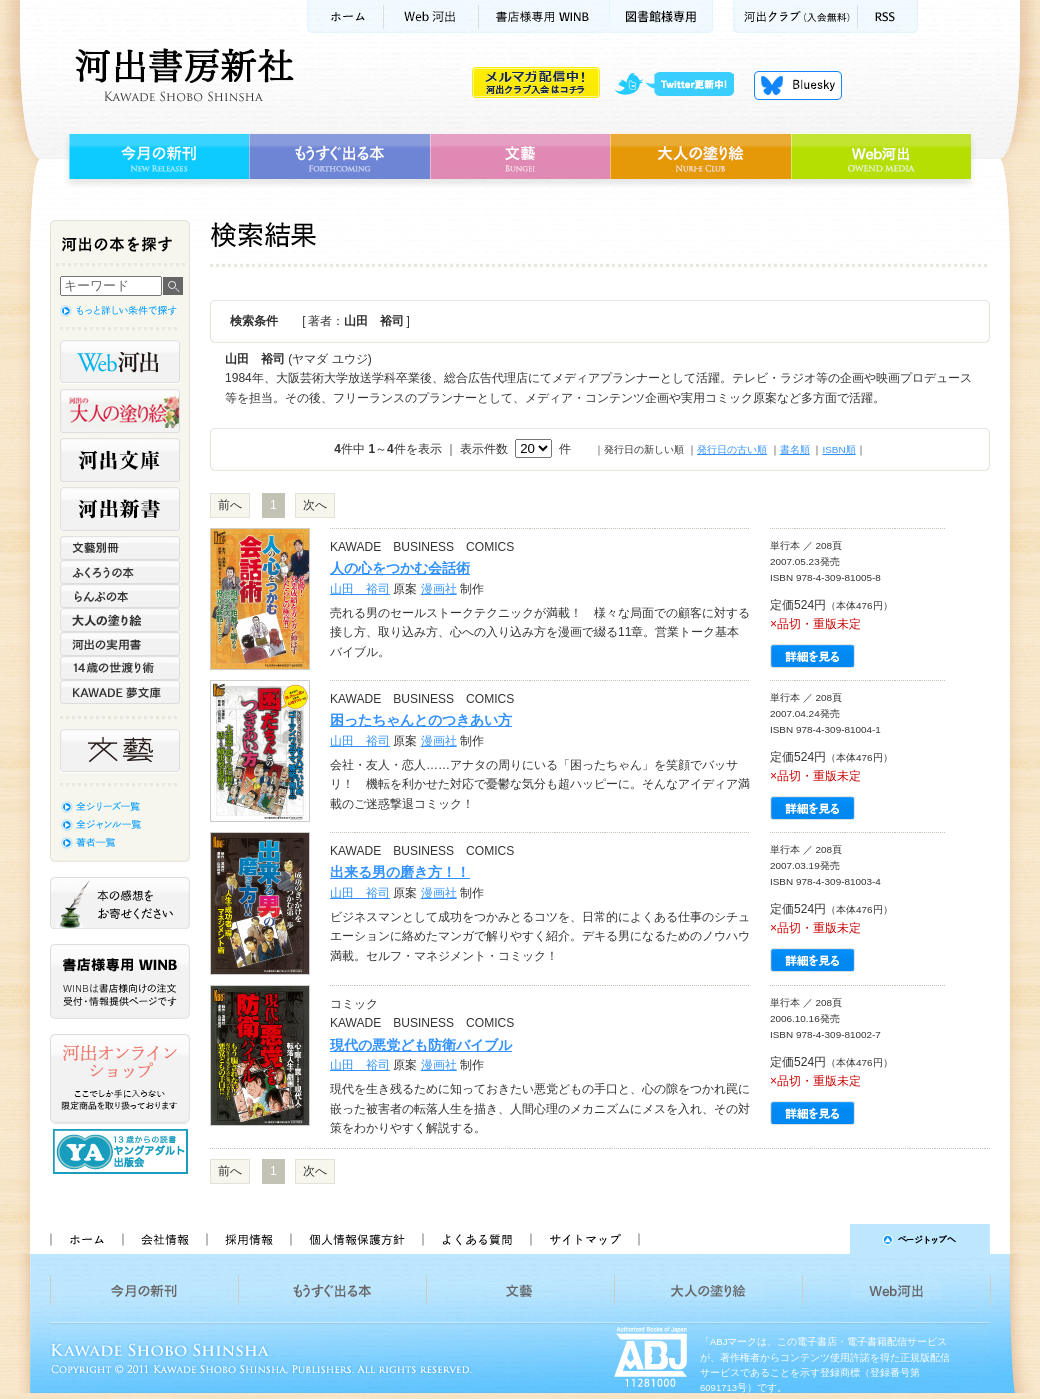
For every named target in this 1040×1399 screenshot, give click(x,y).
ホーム (345, 16)
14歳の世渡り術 (120, 668)
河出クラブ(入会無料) (795, 16)
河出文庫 (120, 460)
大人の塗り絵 (700, 157)
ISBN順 (838, 449)
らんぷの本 (120, 596)
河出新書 (120, 509)
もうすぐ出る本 (339, 157)
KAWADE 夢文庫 (120, 692)
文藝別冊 (120, 548)
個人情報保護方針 (356, 1239)
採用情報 (248, 1239)
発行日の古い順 (732, 449)
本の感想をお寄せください (120, 903)
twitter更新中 (681, 85)
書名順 (795, 449)
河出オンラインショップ (120, 1079)
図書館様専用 (661, 16)
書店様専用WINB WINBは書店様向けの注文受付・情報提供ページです (120, 981)
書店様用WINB (544, 16)
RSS (888, 16)
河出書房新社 (181, 75)
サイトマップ (585, 1239)
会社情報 (164, 1239)
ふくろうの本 (120, 572)
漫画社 (439, 589)
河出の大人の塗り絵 (120, 411)
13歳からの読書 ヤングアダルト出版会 (123, 1151)
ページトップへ (823, 1239)
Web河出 (431, 16)
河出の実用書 (120, 644)
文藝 (520, 157)
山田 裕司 (360, 589)
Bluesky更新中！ (798, 85)
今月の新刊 (156, 157)
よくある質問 (476, 1239)
